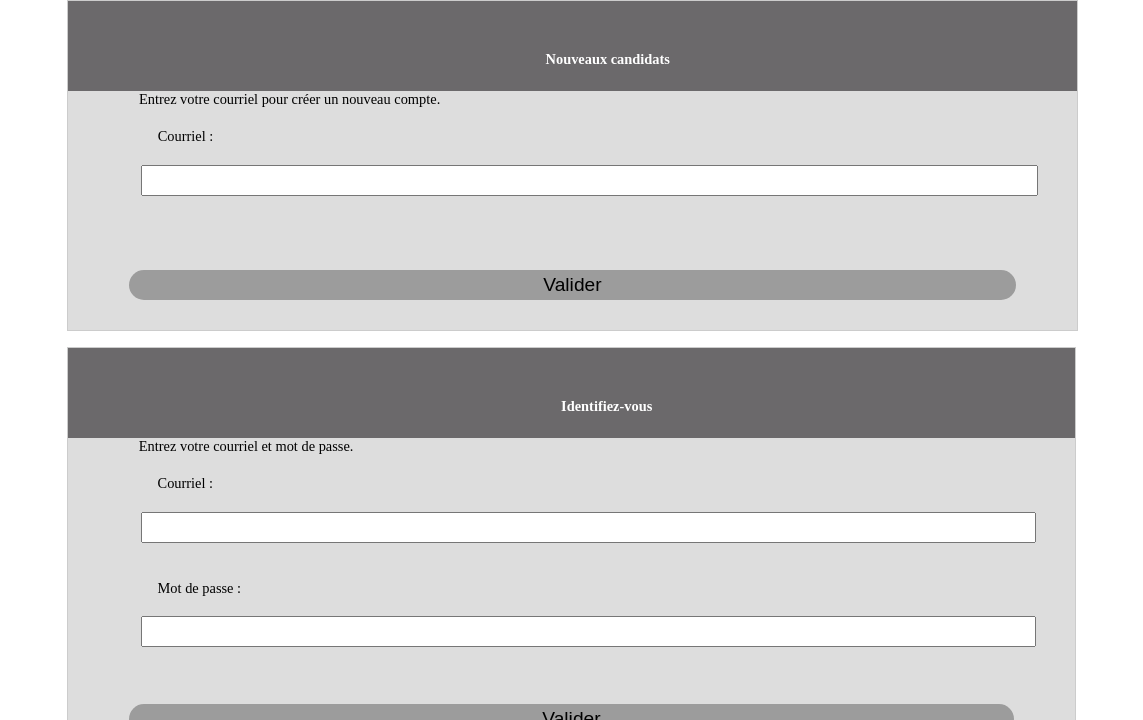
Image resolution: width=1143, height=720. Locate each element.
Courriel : (410, 69)
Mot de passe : (423, 272)
